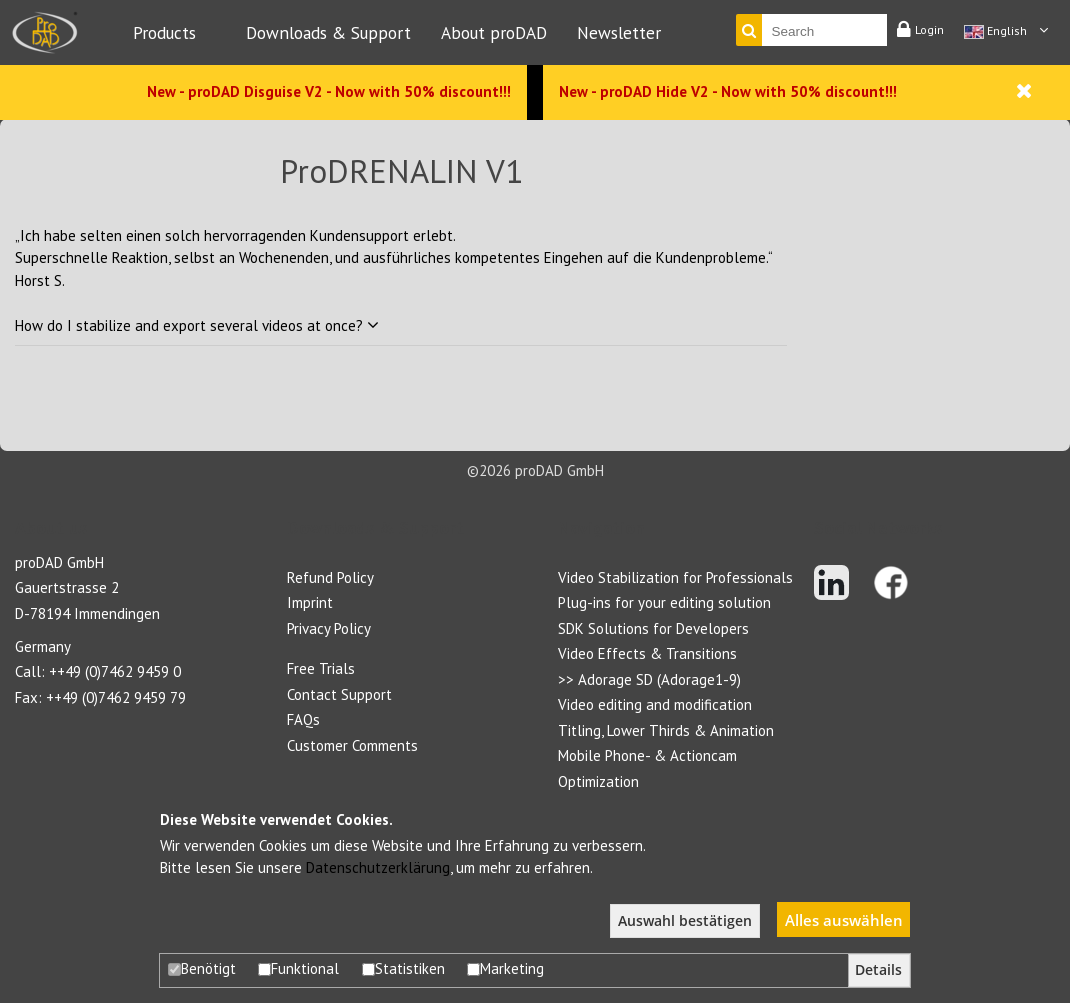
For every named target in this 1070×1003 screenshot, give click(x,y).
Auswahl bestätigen (685, 921)
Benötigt (202, 968)
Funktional (298, 968)
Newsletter (619, 32)
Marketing (505, 968)
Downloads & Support (328, 32)
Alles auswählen (844, 920)
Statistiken (403, 968)
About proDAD (494, 32)
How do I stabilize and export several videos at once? (197, 325)
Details (878, 970)
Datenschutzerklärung (378, 867)
